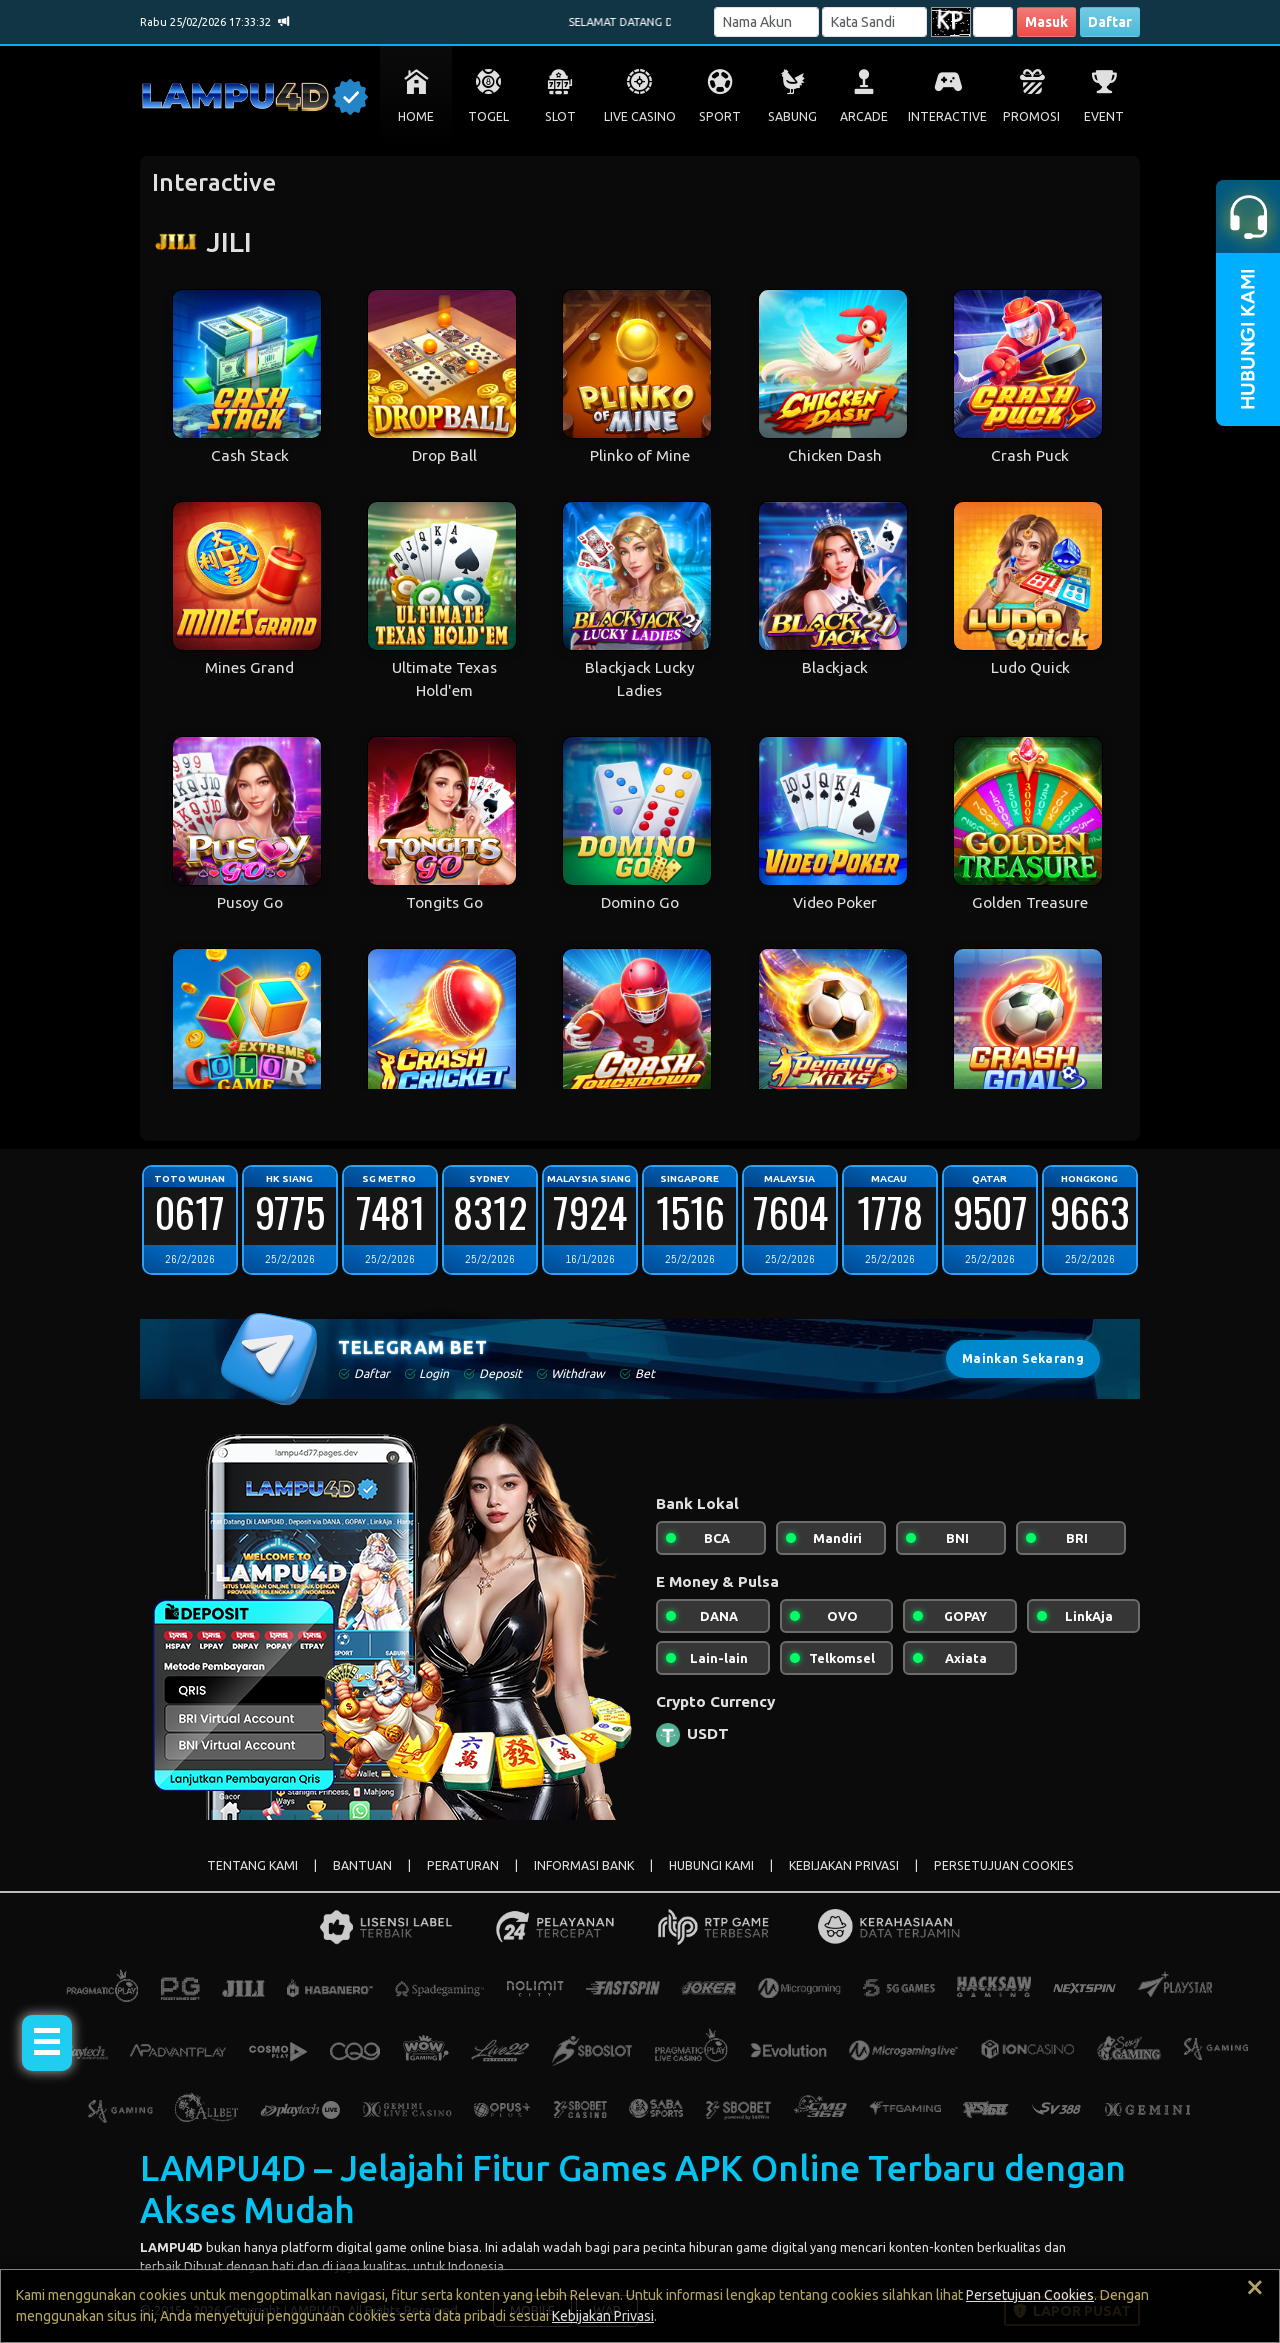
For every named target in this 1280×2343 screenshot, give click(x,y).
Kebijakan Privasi (603, 2316)
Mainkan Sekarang (1023, 1358)
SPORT (720, 116)
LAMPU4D (171, 2247)
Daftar (1110, 22)
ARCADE (864, 116)
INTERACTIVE (947, 116)
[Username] (766, 22)
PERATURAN (463, 1865)
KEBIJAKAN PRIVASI (844, 1865)
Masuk (1046, 22)
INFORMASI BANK (584, 1865)
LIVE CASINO (640, 116)
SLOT (560, 116)
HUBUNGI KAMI (711, 1865)
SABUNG (792, 116)
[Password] (874, 22)
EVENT (1104, 116)
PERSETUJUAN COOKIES (1004, 1865)
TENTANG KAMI (252, 1865)
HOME (416, 116)
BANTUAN (362, 1865)
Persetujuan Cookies (1030, 2295)
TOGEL (488, 116)
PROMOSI (1031, 116)
